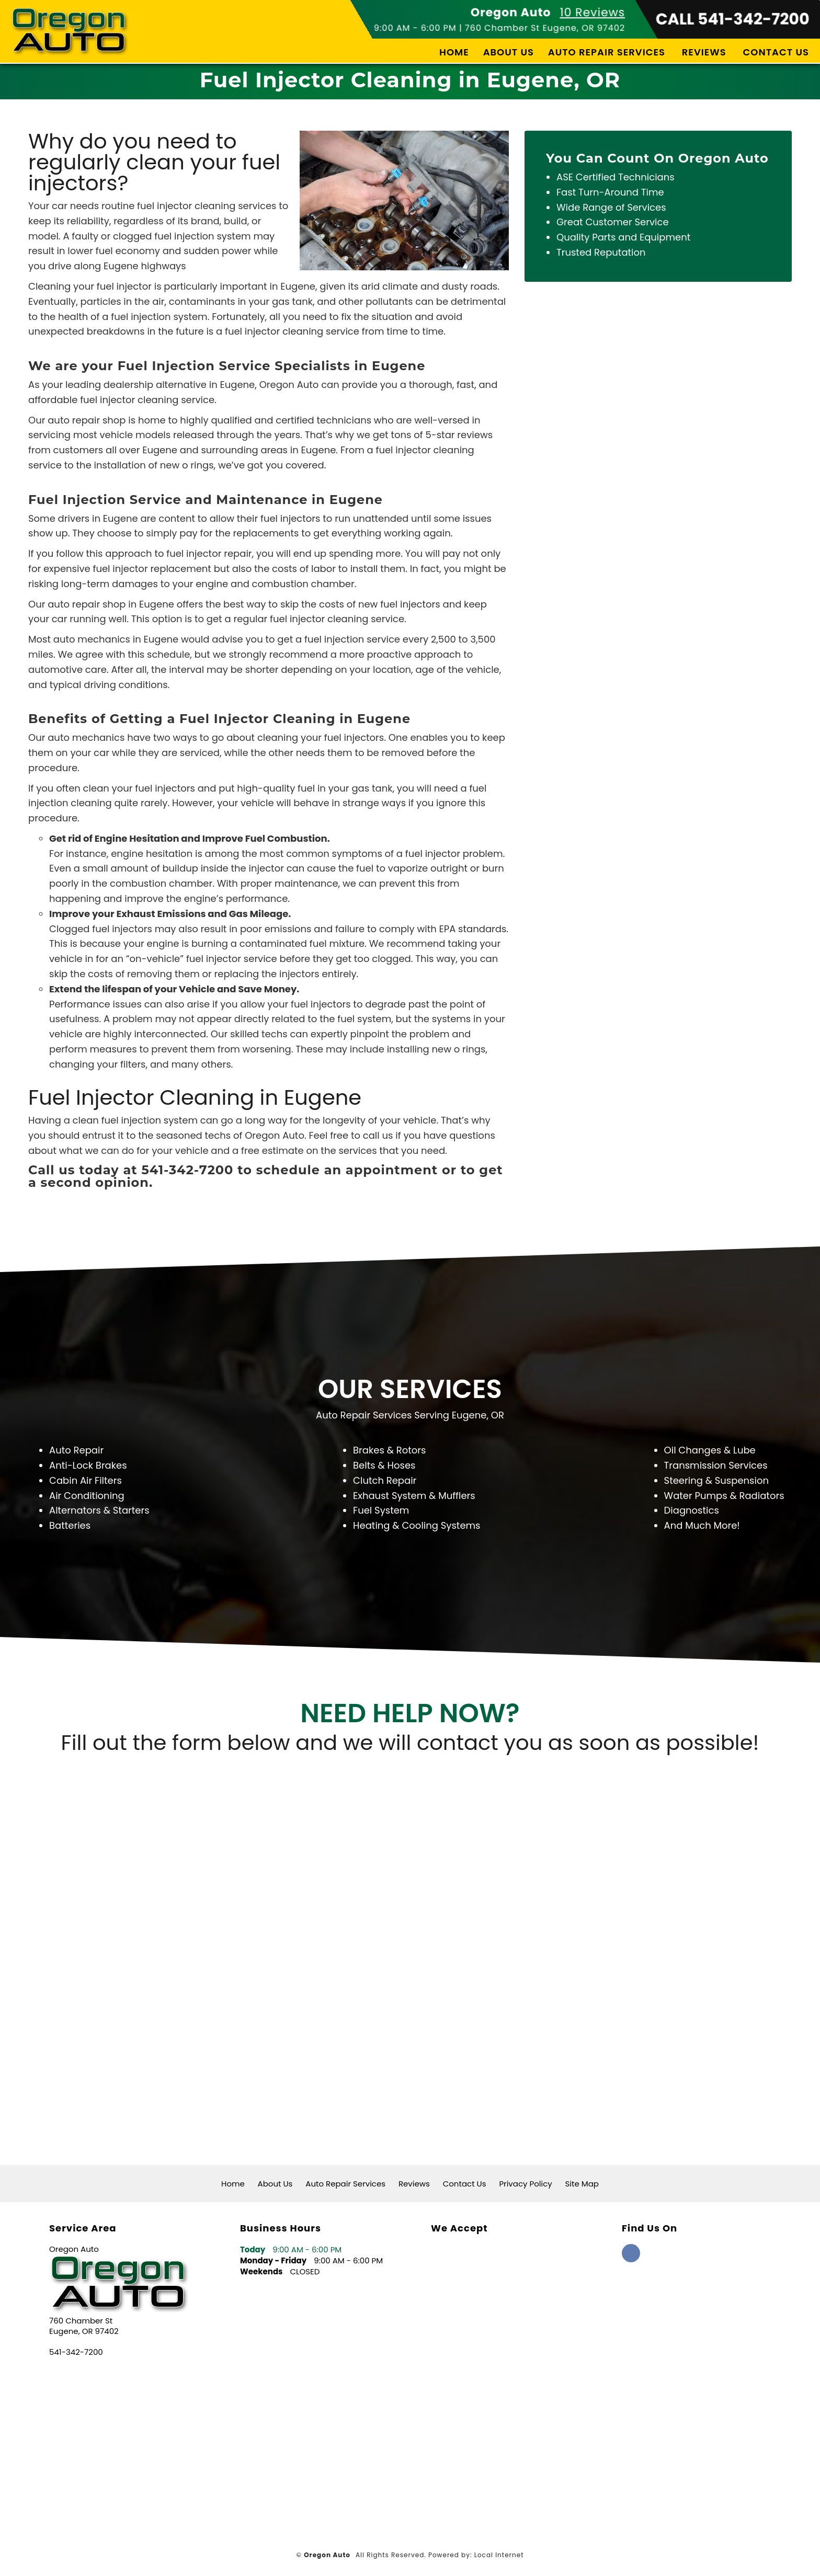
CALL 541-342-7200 (733, 19)
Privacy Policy (525, 2183)
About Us (508, 52)
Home (454, 52)
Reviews (704, 52)
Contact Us (776, 52)
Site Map (582, 2183)
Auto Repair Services (606, 52)
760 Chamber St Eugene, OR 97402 (545, 28)
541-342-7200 (76, 2352)
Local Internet (499, 2554)
